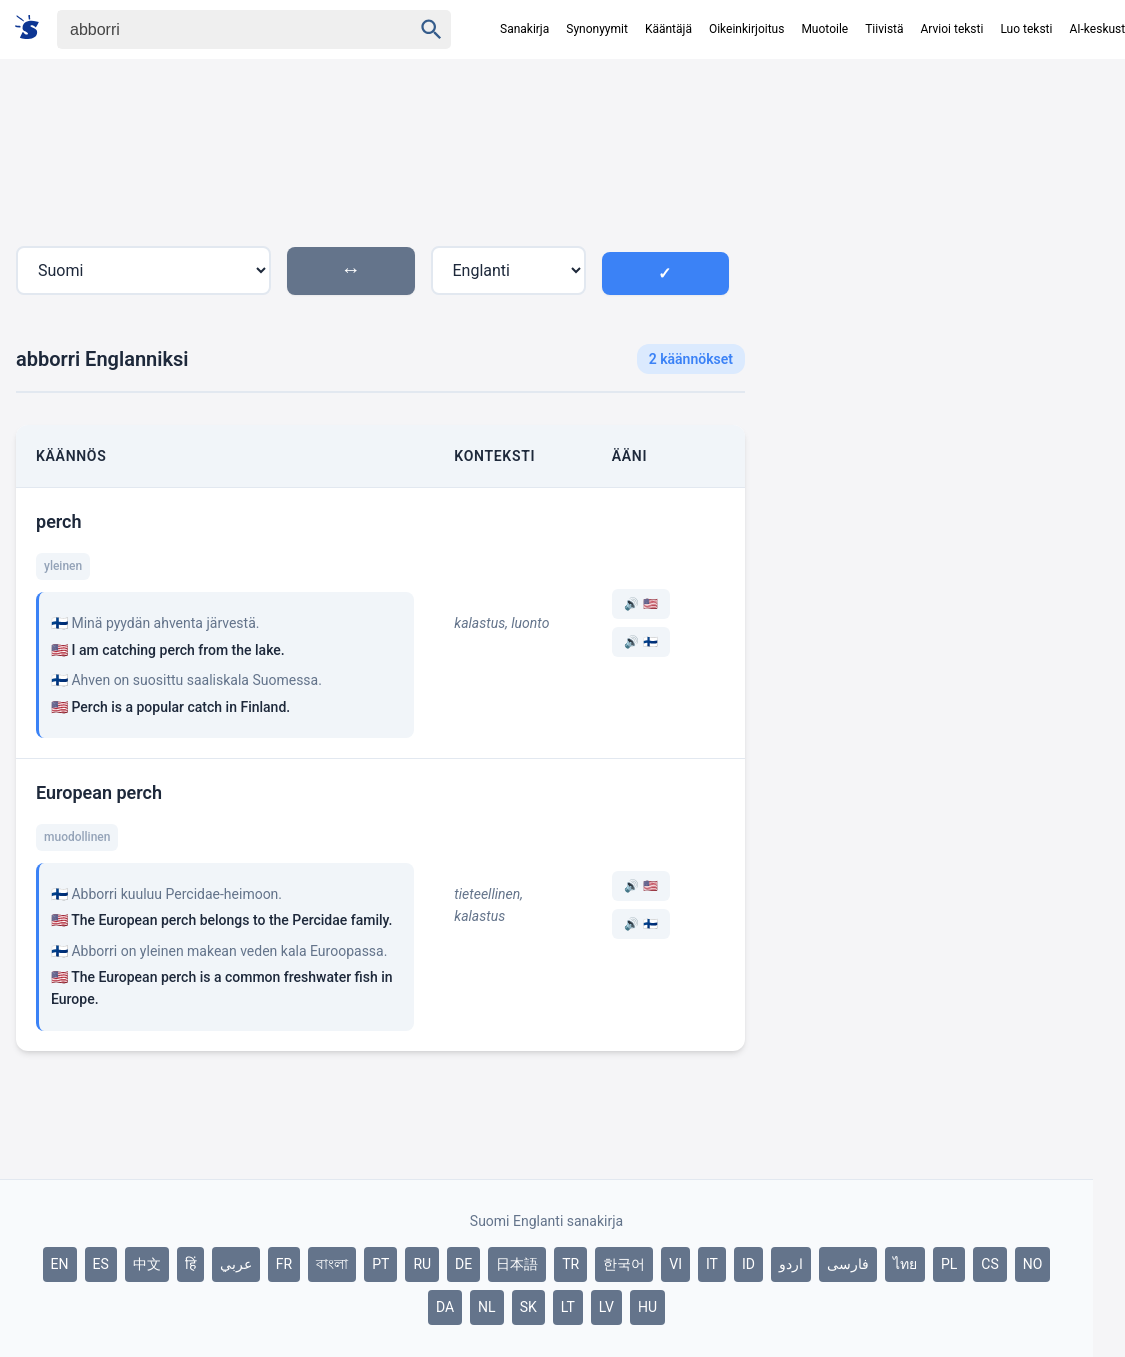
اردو (791, 1264)
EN (60, 1264)
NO (1033, 1264)
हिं (190, 1264)
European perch (99, 792)
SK (528, 1307)
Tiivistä (884, 29)
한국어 (624, 1264)
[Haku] (217, 29)
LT (568, 1307)
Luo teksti (1026, 29)
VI (675, 1264)
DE (463, 1264)
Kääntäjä (668, 29)
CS (989, 1264)
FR (284, 1264)
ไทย (905, 1264)
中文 (147, 1264)
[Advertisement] (927, 249)
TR (570, 1264)
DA (445, 1307)
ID (748, 1264)
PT (380, 1264)
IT (712, 1264)
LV (606, 1307)
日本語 (517, 1264)
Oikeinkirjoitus (746, 29)
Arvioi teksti (952, 29)
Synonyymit (597, 29)
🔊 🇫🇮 (641, 642)
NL (487, 1307)
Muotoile (824, 29)
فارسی (848, 1264)
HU (647, 1307)
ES (101, 1264)
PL (949, 1264)
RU (422, 1264)
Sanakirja (524, 29)
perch (59, 521)
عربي (236, 1264)
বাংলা (332, 1264)
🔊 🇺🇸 (641, 604)
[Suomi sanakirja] (33, 28)
